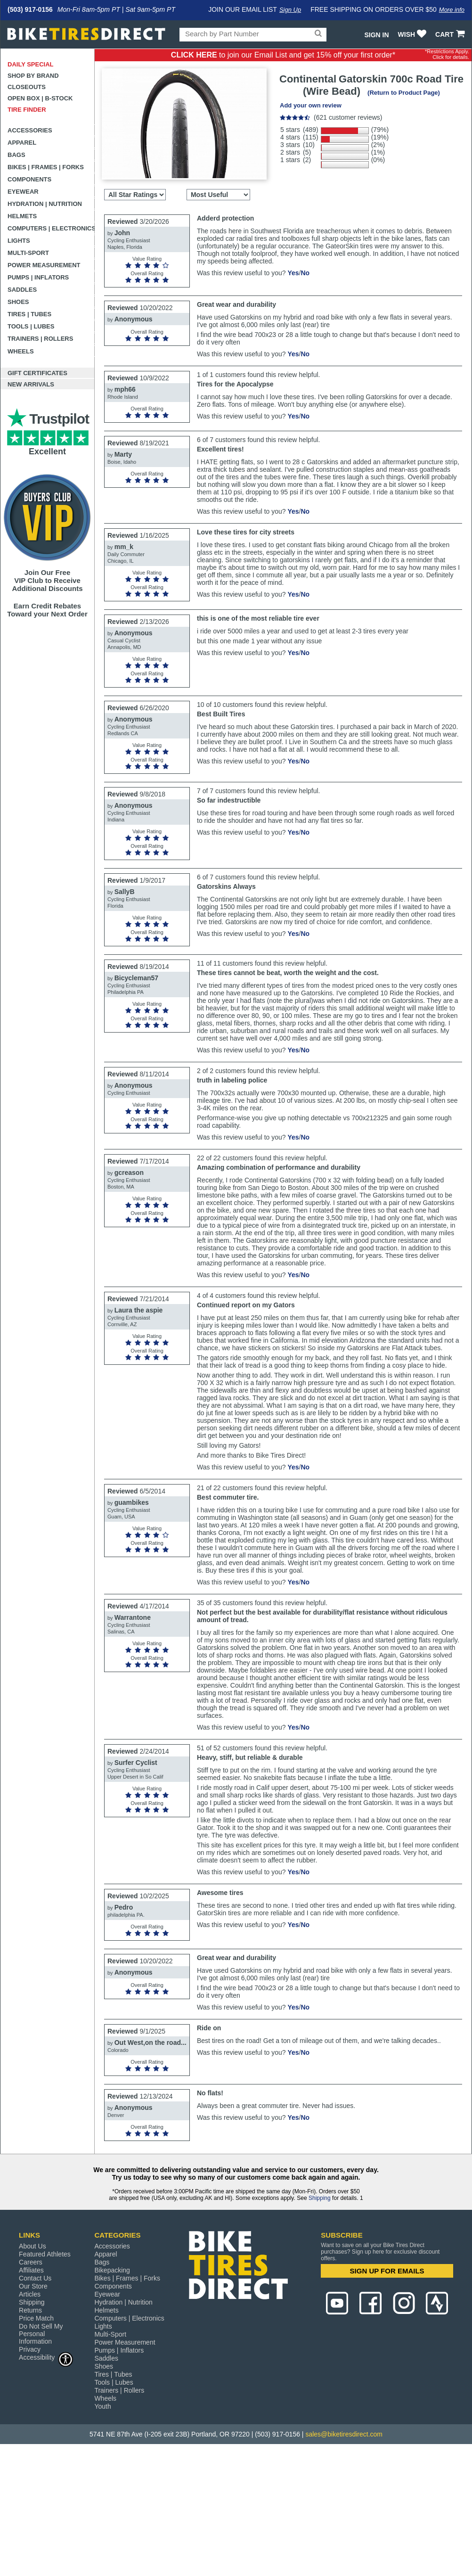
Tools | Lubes (31, 326)
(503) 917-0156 (30, 9)
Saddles (22, 289)
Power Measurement (44, 265)
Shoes (18, 301)
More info (451, 9)
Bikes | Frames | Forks (46, 167)
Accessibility (46, 2357)
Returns (30, 2310)
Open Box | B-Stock (40, 98)
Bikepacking (112, 2270)
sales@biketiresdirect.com (343, 2434)
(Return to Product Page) (403, 92)
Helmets (22, 216)
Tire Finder (27, 109)
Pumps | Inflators (38, 277)
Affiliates (31, 2270)
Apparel (22, 142)
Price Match (36, 2318)
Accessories (30, 130)
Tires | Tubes (29, 314)
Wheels (21, 351)
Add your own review (311, 105)
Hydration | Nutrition (45, 203)
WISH (413, 34)
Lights (19, 240)
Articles (30, 2294)
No (305, 273)
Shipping (320, 2198)
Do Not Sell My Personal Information (41, 2333)
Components (29, 179)
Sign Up (290, 9)
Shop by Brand (33, 75)
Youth (102, 2406)
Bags (16, 154)
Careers (30, 2262)
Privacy (30, 2349)
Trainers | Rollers (40, 338)
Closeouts (27, 86)
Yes (293, 273)
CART (451, 34)
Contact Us (35, 2278)
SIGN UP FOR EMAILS (387, 2271)
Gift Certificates (37, 373)
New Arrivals (31, 384)
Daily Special (31, 64)
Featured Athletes (45, 2254)
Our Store (33, 2286)
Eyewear (23, 191)
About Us (32, 2246)
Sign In (376, 35)
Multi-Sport (28, 252)
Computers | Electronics (51, 228)
